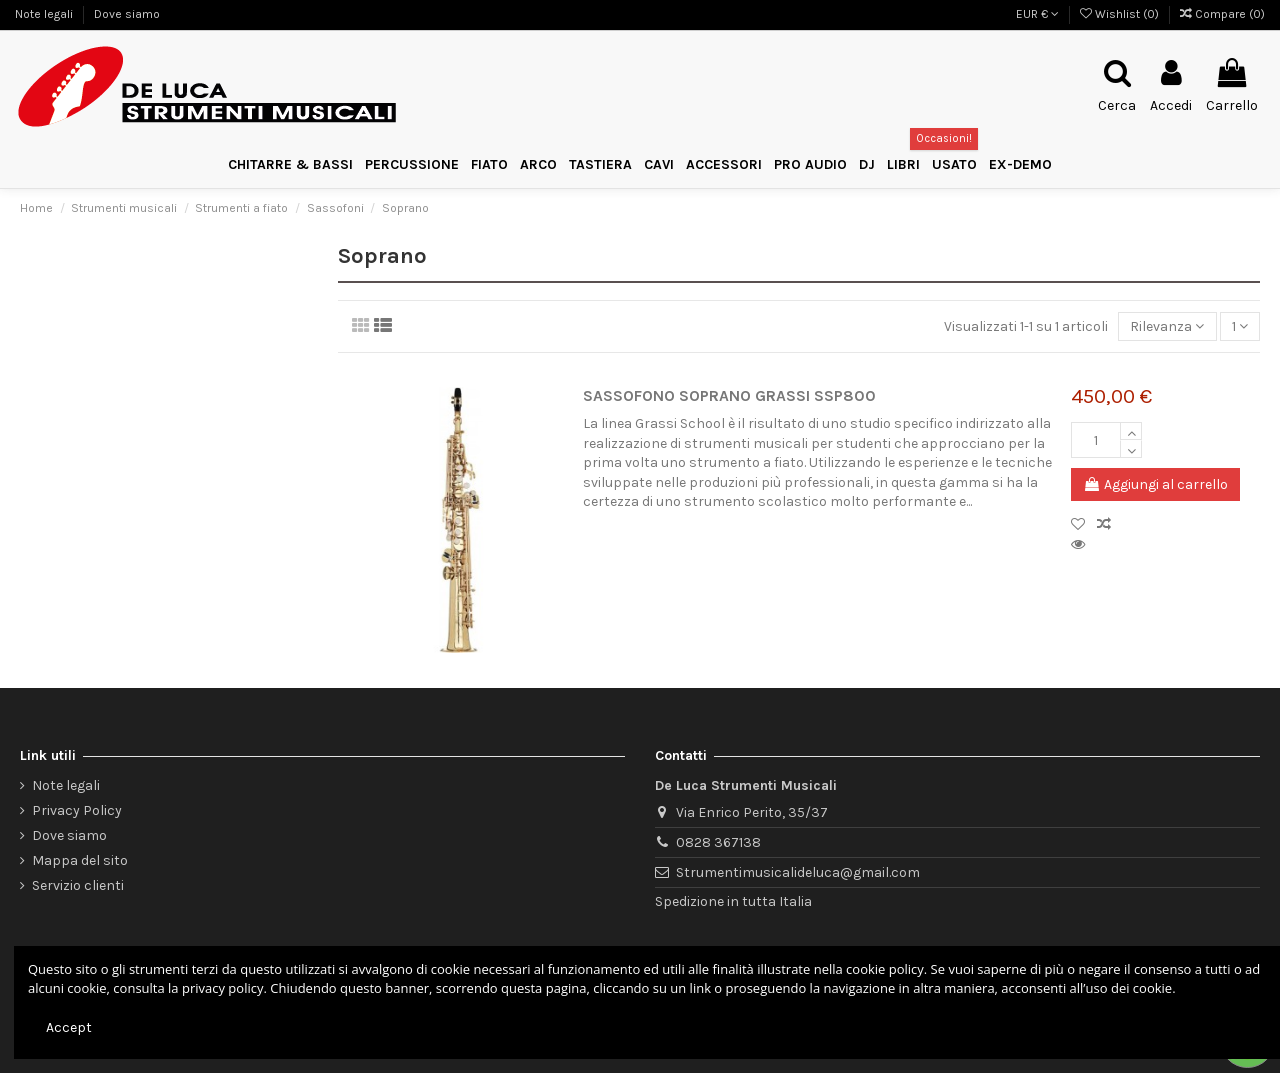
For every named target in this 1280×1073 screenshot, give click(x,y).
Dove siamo (127, 14)
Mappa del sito (80, 860)
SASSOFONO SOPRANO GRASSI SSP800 (729, 396)
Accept (69, 1027)
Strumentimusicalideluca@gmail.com (798, 872)
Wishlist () (1121, 14)
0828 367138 (718, 842)
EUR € (1037, 14)
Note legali (45, 14)
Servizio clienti (78, 885)
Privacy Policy (77, 810)
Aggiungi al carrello (1155, 484)
